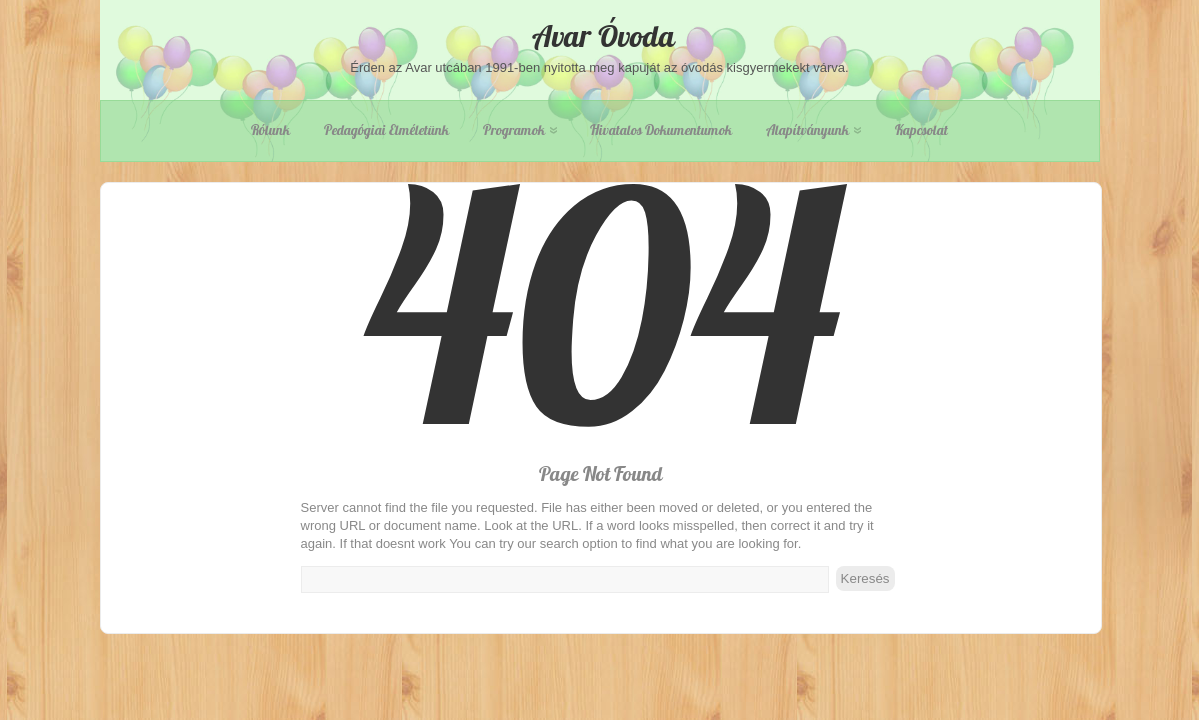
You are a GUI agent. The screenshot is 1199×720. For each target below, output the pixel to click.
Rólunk (270, 130)
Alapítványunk (813, 130)
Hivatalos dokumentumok (661, 130)
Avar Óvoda (600, 36)
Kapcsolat (921, 130)
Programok (520, 130)
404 (600, 373)
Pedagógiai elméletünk (386, 130)
